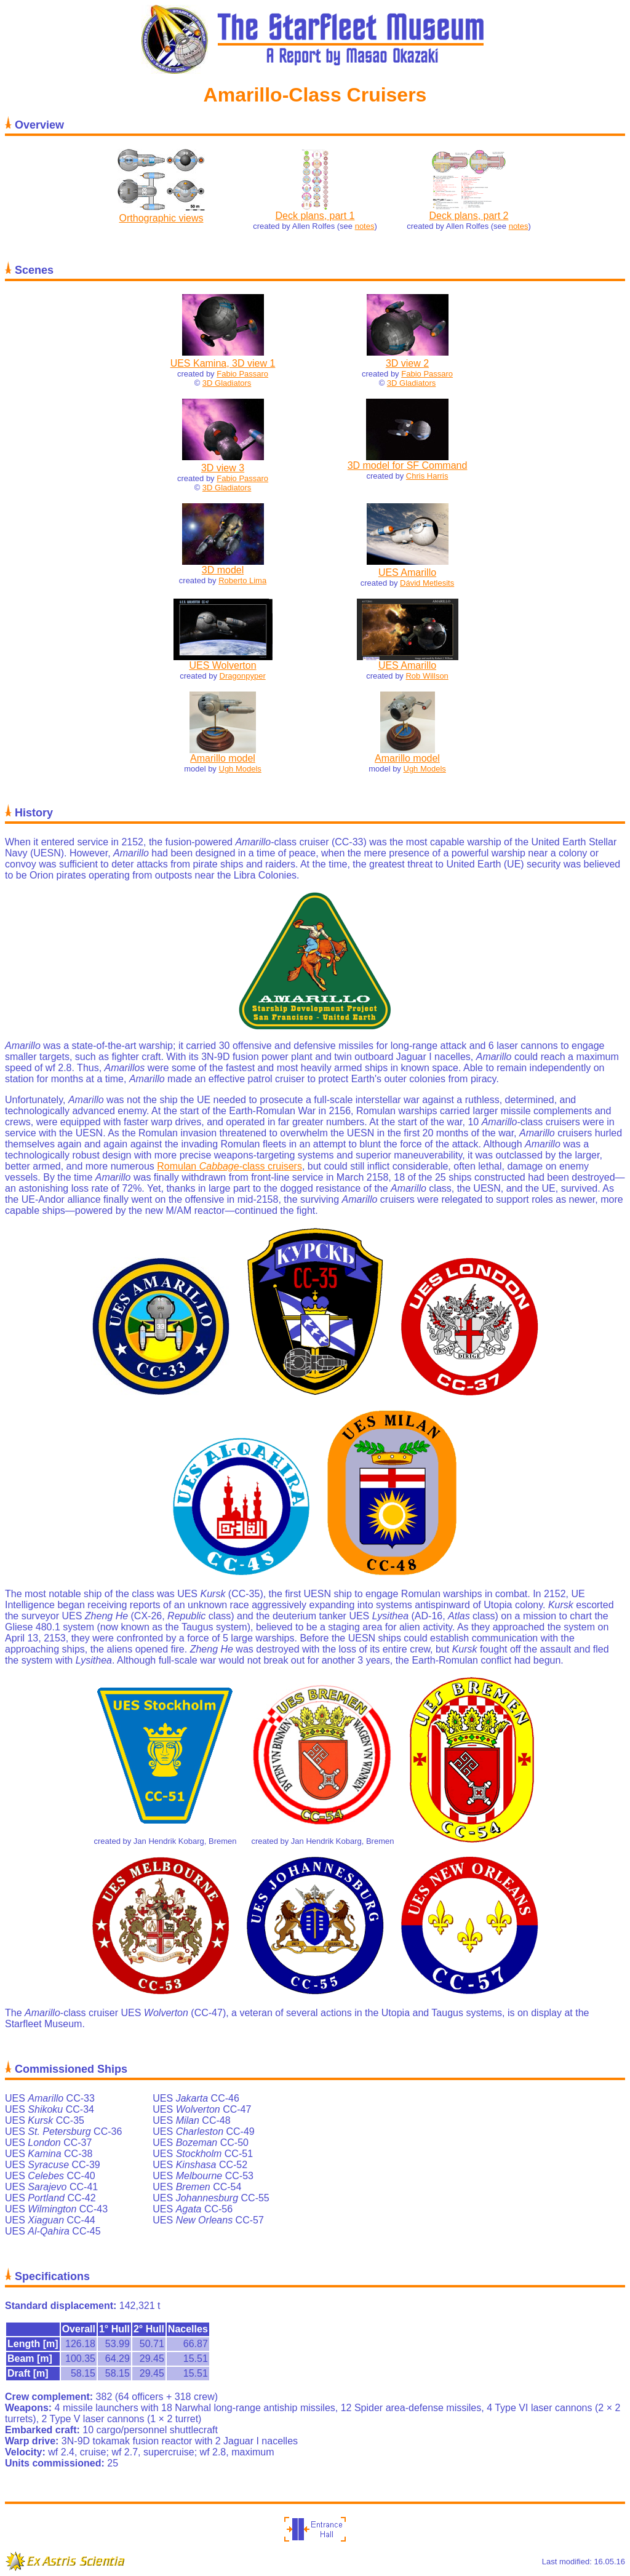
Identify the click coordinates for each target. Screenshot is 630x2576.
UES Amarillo (407, 572)
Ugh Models (240, 768)
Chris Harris (427, 476)
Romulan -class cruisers (229, 1166)
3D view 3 (222, 468)
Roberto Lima (242, 580)
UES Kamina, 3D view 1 (223, 363)
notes (365, 226)
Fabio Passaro (242, 373)
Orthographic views (161, 218)
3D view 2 (407, 363)
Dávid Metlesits (427, 583)
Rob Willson (426, 675)
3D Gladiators (226, 383)
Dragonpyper (243, 675)
